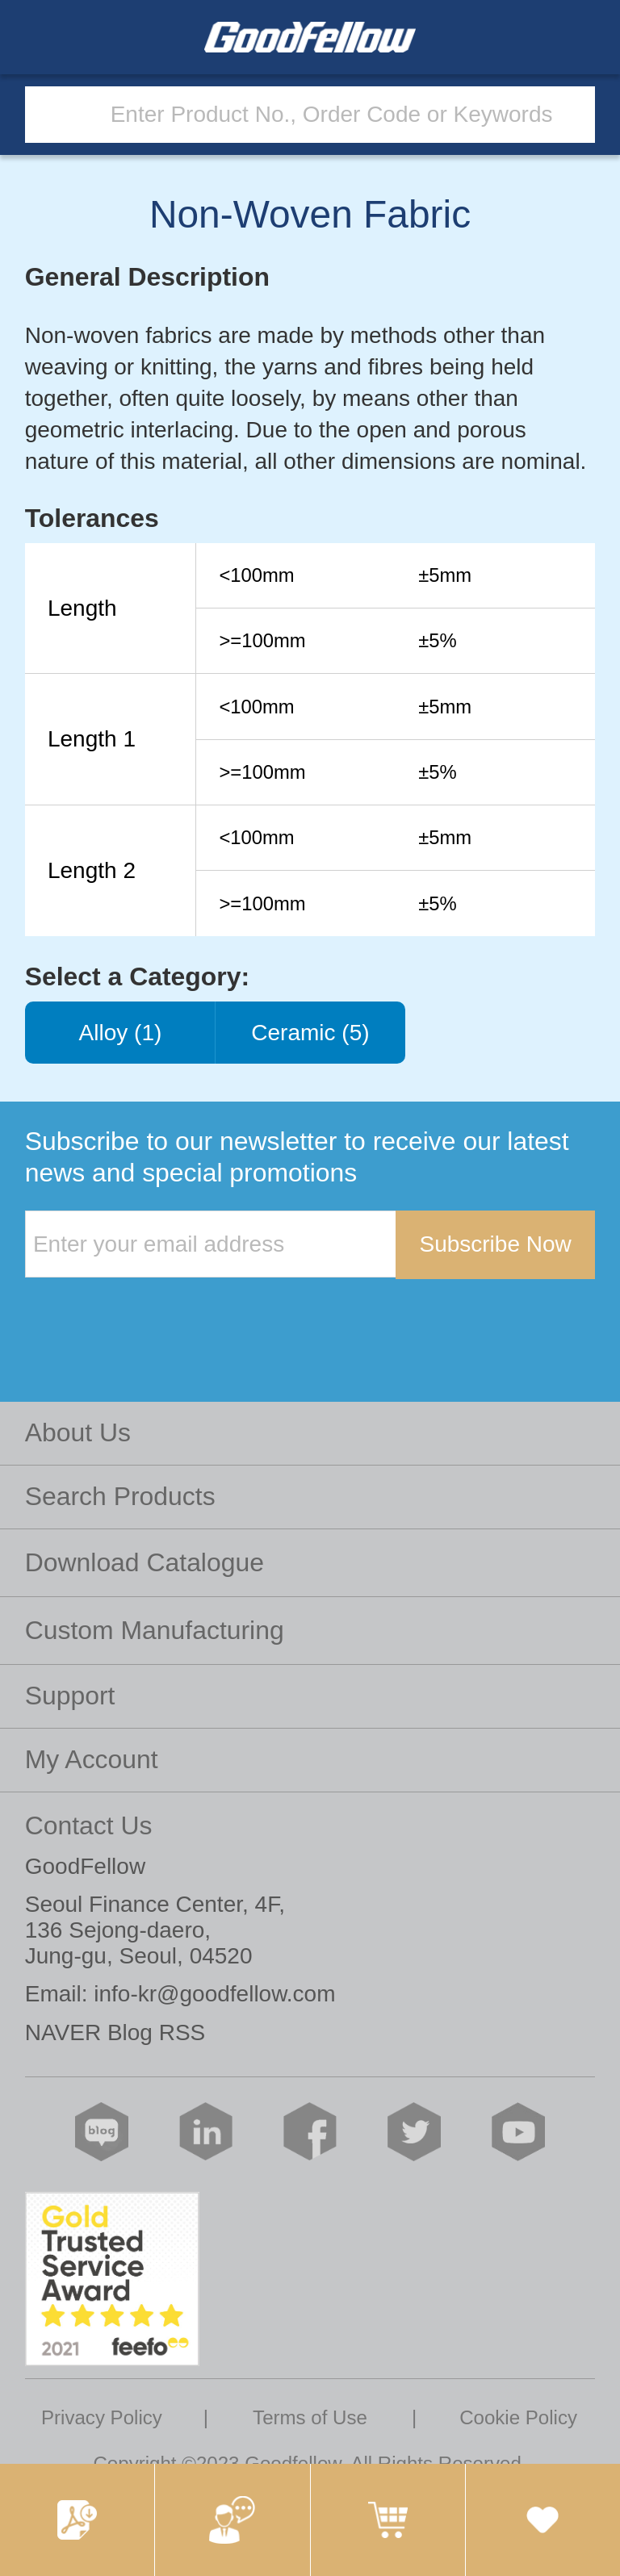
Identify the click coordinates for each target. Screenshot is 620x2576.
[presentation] (147, 1312)
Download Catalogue (144, 1562)
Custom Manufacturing (154, 1630)
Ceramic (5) (310, 1033)
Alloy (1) (120, 1033)
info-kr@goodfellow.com (214, 1993)
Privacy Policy (101, 2417)
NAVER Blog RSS (115, 2032)
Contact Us (89, 1825)
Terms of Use (310, 2417)
